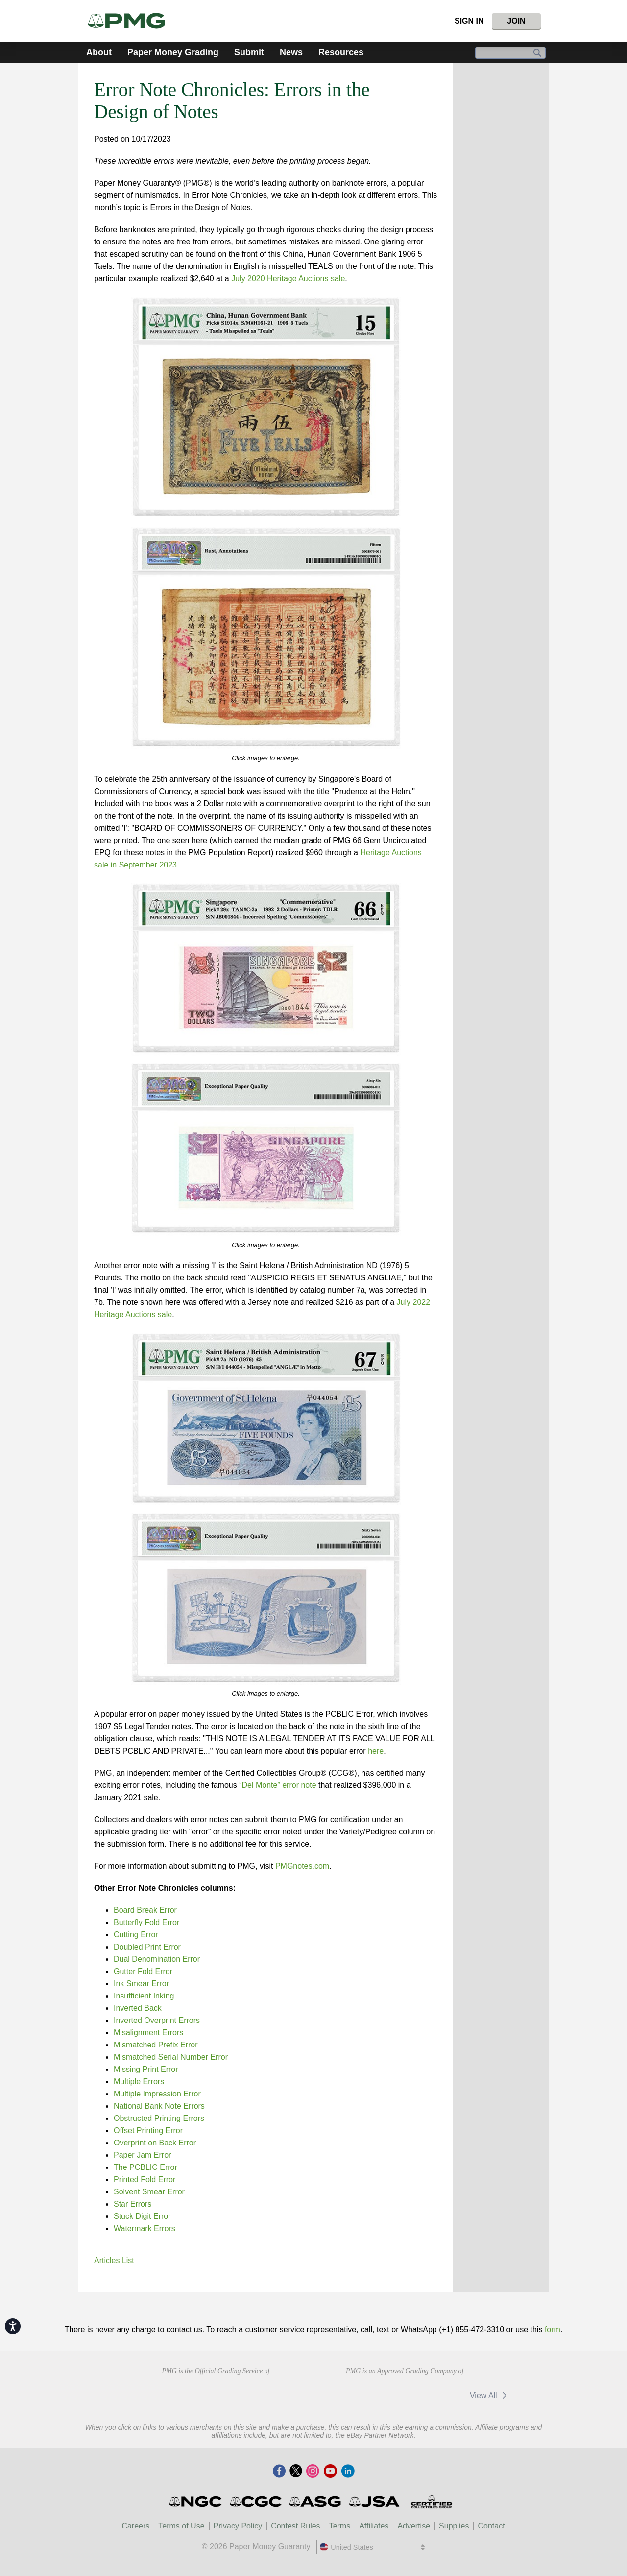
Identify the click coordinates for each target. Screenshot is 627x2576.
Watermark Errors (144, 2228)
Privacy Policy (238, 2526)
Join (516, 21)
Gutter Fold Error (143, 1971)
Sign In (469, 21)
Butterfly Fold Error (146, 1922)
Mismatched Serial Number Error (171, 2057)
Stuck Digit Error (142, 2216)
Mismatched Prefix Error (156, 2045)
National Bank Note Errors (159, 2106)
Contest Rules (295, 2526)
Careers (135, 2526)
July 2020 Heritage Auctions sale (288, 278)
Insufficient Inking (144, 1996)
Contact (491, 2526)
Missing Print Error (146, 2069)
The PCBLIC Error (145, 2167)
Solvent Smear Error (149, 2192)
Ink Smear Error (141, 1983)
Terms (340, 2526)
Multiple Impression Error (157, 2094)
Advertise (413, 2526)
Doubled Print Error (147, 1947)
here (376, 1751)
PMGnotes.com (302, 1866)
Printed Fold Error (144, 2179)
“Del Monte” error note (277, 1785)
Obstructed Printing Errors (159, 2118)
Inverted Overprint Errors (157, 2020)
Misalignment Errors (148, 2032)
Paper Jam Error (142, 2155)
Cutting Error (136, 1934)
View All (490, 2395)
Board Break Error (145, 1910)
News (291, 52)
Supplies (454, 2526)
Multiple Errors (139, 2081)
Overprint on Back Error (155, 2143)
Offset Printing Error (148, 2130)
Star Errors (132, 2204)
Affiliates (373, 2526)
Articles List (114, 2260)
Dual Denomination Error (157, 1959)
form (552, 2329)
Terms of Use (181, 2526)
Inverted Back (138, 2008)
